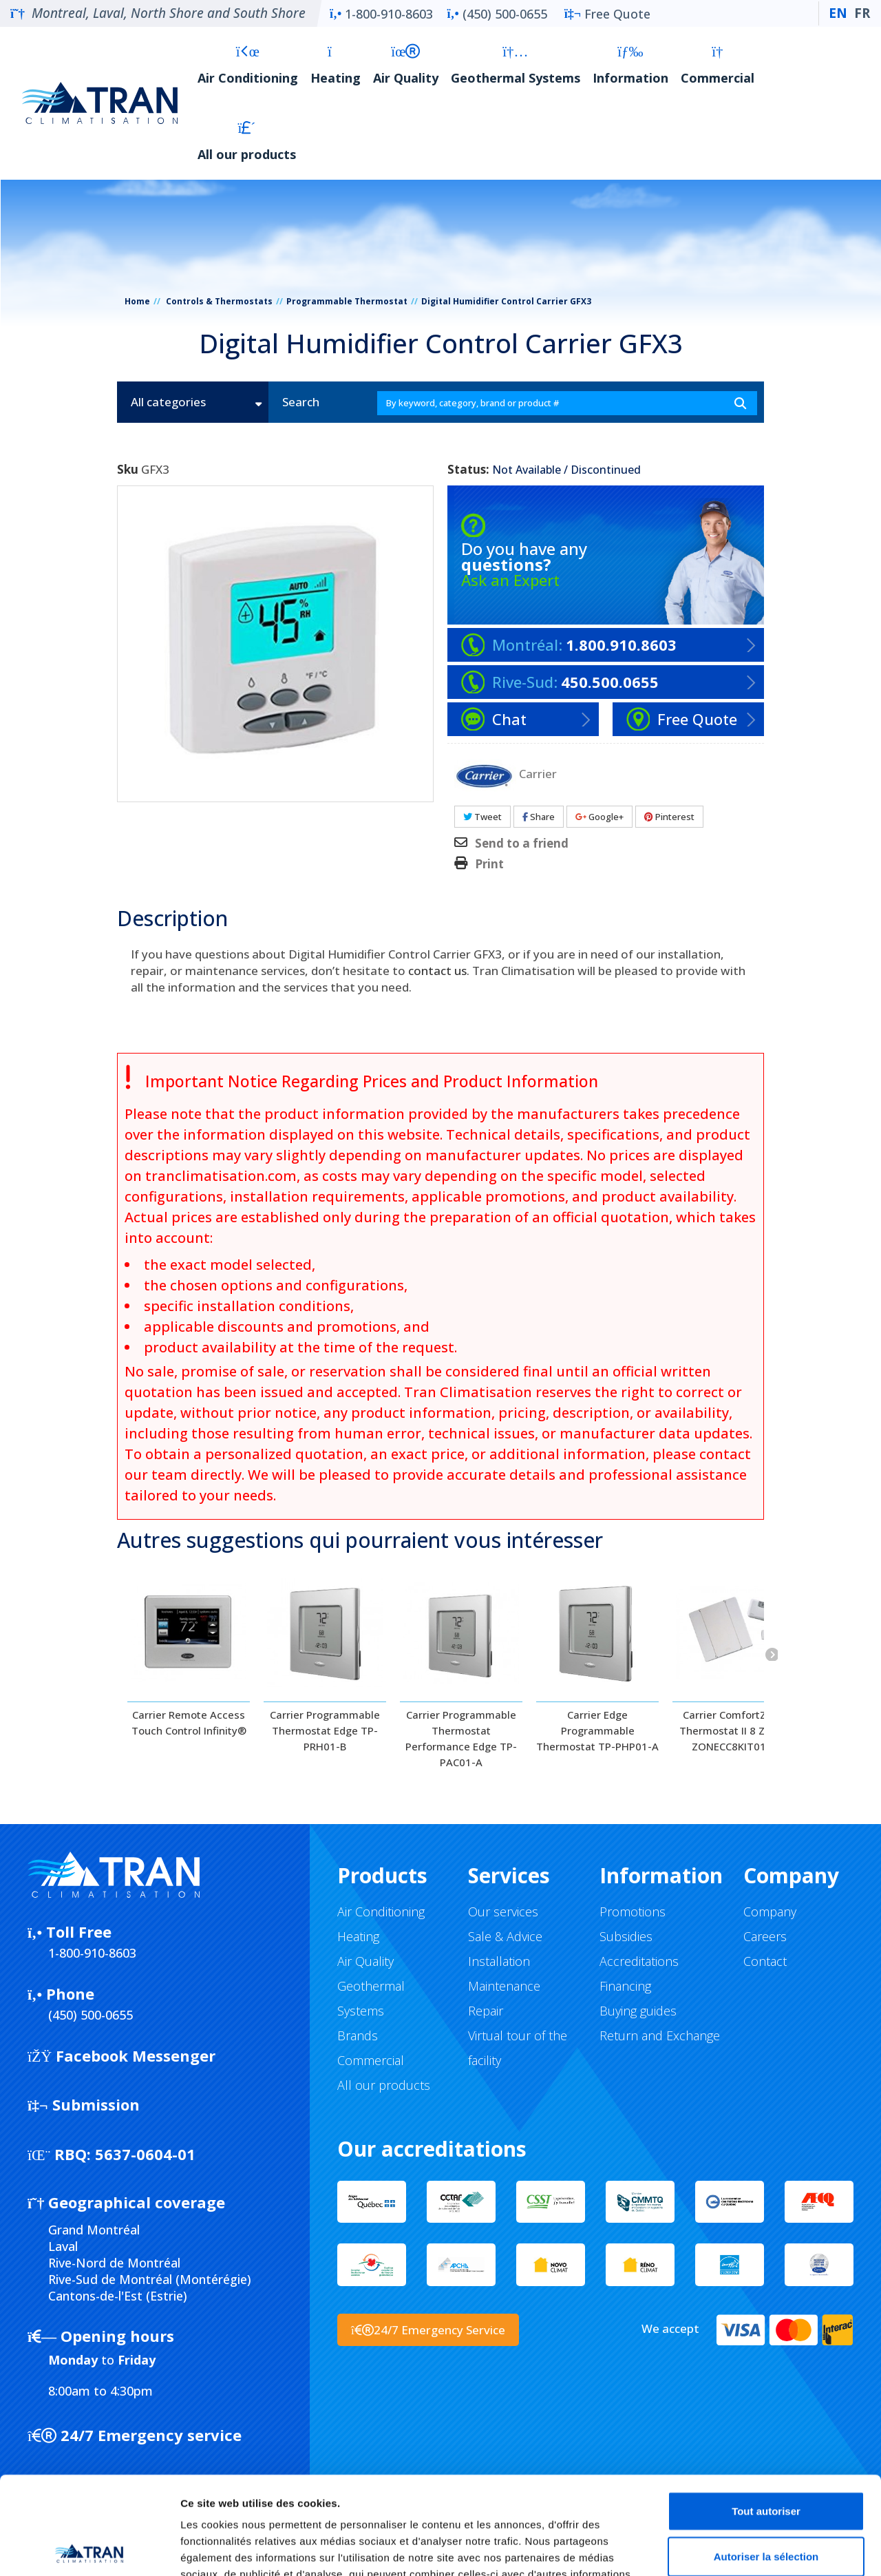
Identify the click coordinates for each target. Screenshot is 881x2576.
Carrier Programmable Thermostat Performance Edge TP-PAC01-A (461, 1738)
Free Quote (607, 14)
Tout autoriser (766, 2413)
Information (630, 65)
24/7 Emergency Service (428, 2330)
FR (862, 13)
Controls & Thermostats (219, 301)
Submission (84, 2104)
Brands (357, 2035)
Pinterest (669, 816)
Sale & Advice (505, 1936)
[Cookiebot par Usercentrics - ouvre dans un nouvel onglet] (89, 2549)
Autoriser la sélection (766, 2458)
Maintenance (504, 1986)
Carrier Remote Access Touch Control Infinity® (188, 1722)
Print (489, 864)
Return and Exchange (659, 2035)
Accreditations (639, 1961)
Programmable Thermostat (346, 301)
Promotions (632, 1911)
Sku (127, 469)
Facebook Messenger (121, 2055)
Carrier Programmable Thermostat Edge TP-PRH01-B (325, 1730)
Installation (499, 1961)
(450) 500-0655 (496, 14)
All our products (247, 142)
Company (769, 1911)
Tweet (482, 816)
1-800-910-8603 (381, 14)
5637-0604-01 (111, 2154)
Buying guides (638, 2010)
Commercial (717, 65)
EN (838, 13)
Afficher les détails (758, 2549)
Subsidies (625, 1936)
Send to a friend (522, 843)
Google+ (599, 816)
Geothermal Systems (515, 65)
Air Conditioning (248, 65)
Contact (765, 1961)
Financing (625, 1986)
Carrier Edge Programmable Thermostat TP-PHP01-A (597, 1730)
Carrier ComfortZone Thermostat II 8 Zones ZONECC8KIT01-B (734, 1730)
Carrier (538, 773)
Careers (765, 1936)
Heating (335, 65)
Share (538, 816)
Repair (485, 2010)
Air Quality (405, 65)
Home (137, 301)
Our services (503, 1911)
